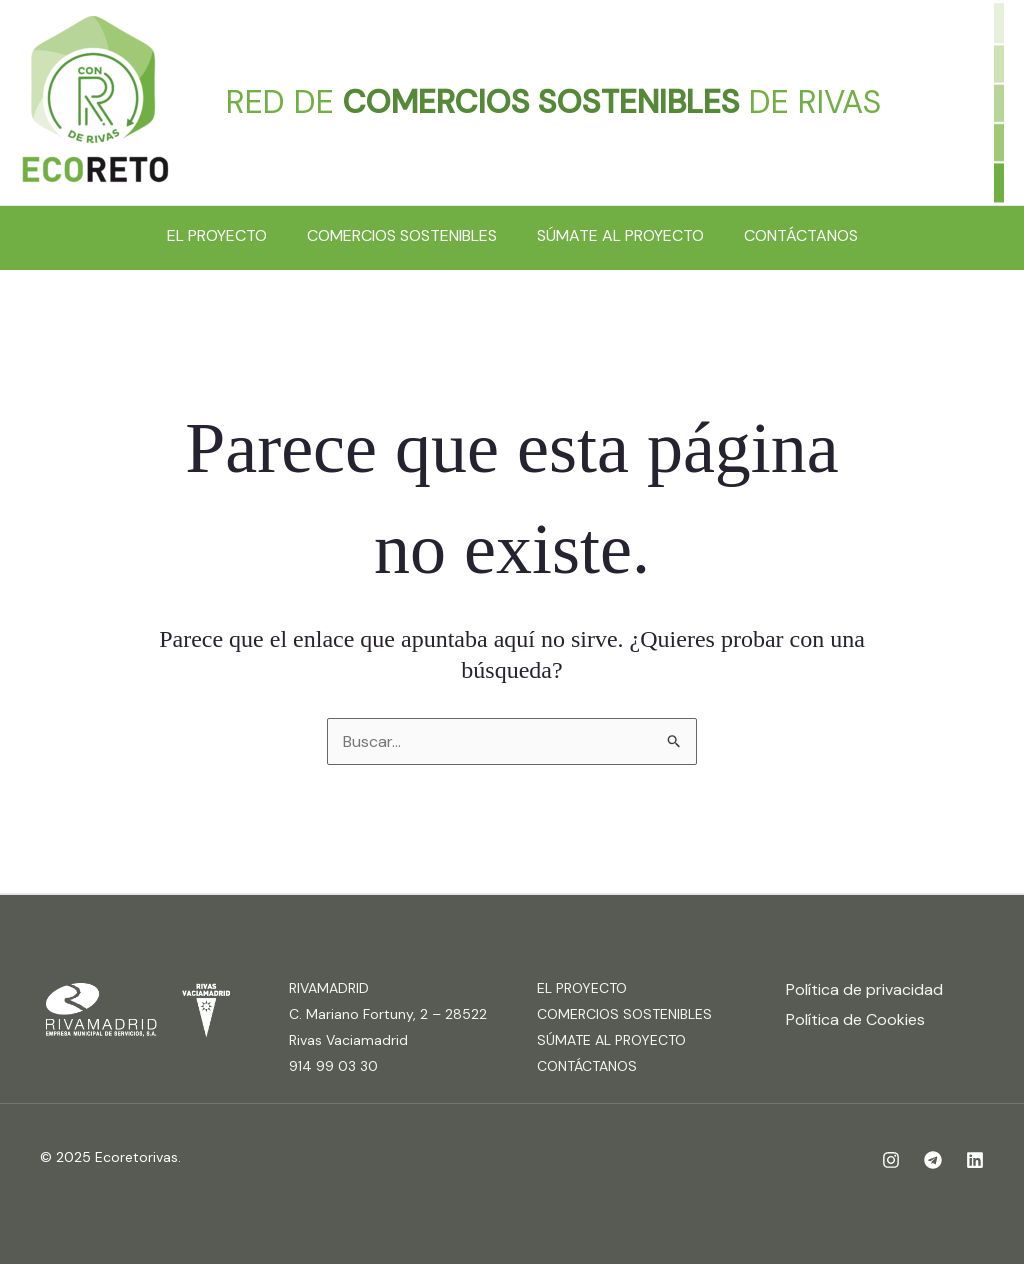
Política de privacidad (864, 989)
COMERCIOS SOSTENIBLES (402, 235)
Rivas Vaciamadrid (348, 1040)
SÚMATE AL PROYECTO (620, 235)
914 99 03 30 (333, 1066)
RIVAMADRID (329, 988)
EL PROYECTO (217, 235)
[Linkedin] (975, 1160)
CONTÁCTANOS (801, 235)
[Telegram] (933, 1160)
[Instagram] (891, 1160)
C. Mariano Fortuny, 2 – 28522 (388, 1014)
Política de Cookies (855, 1019)
